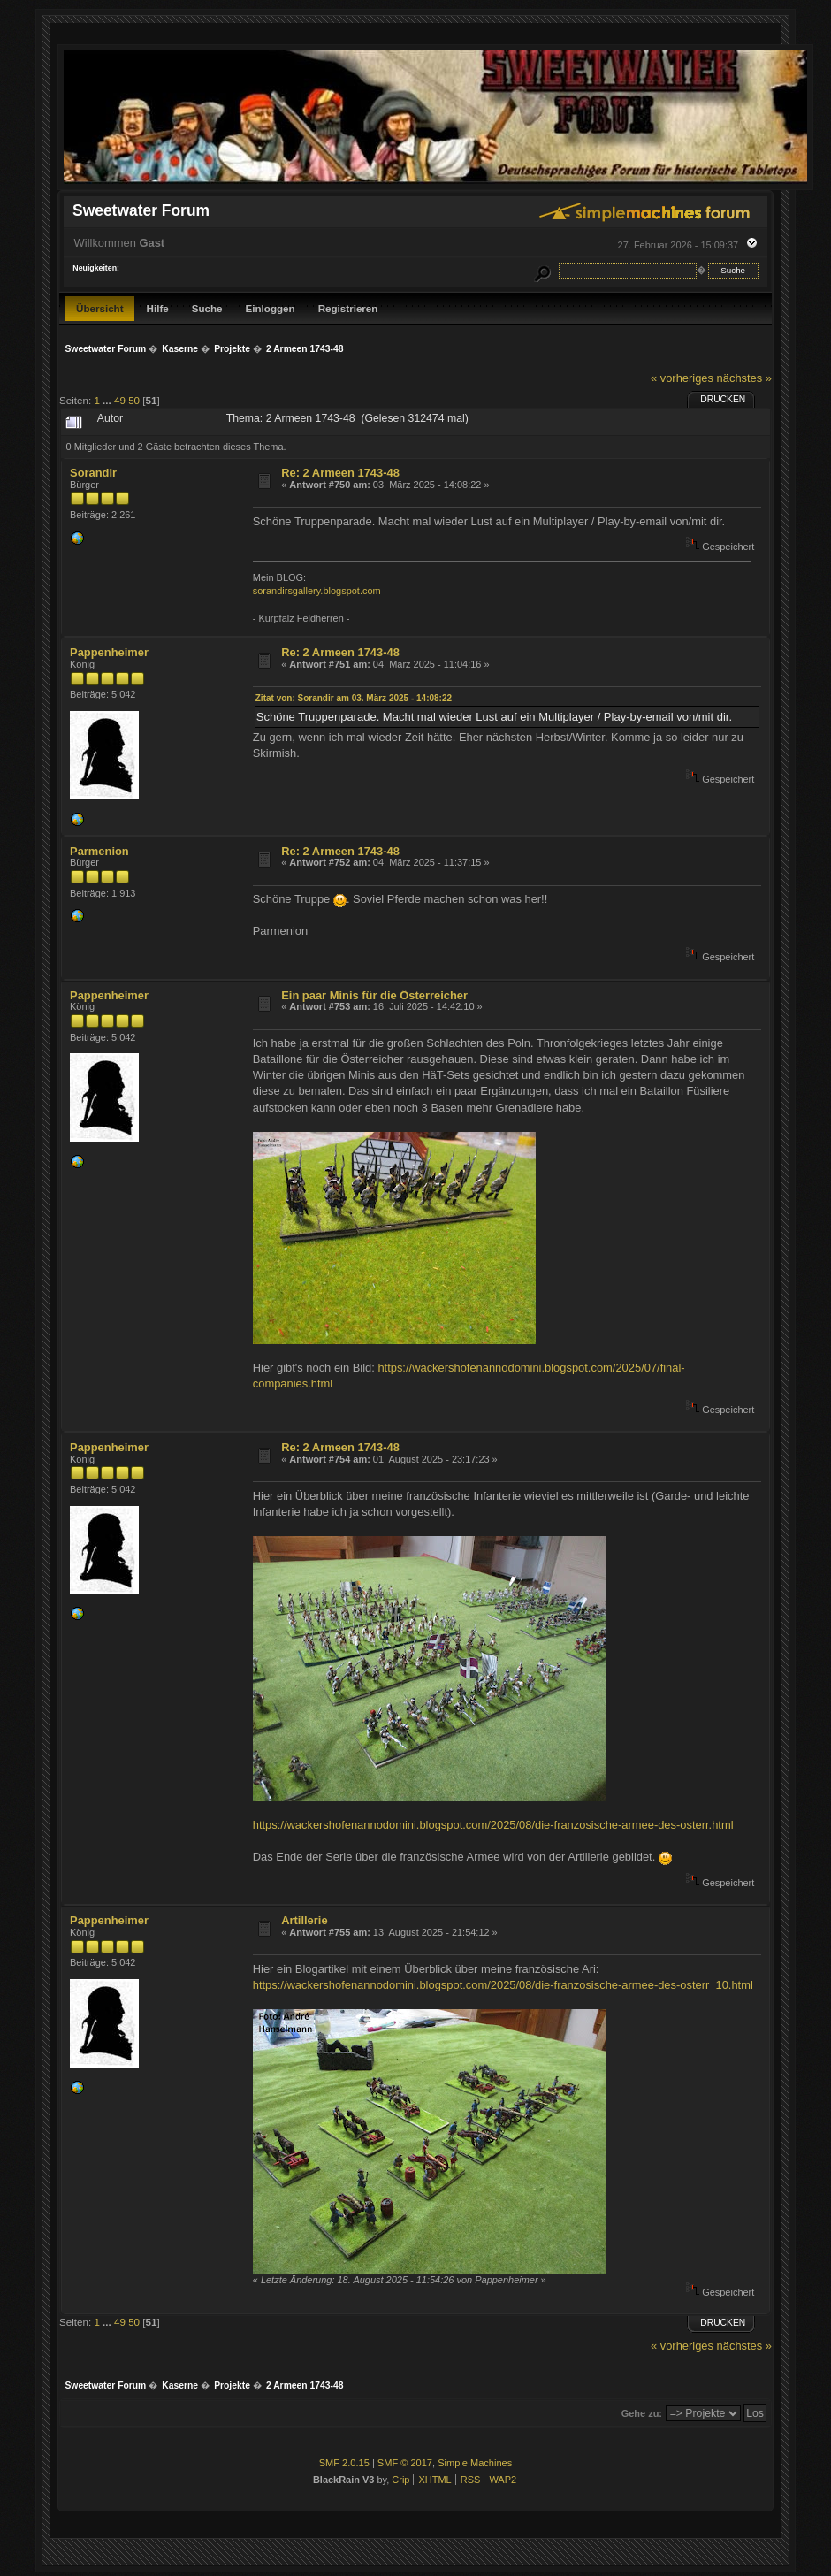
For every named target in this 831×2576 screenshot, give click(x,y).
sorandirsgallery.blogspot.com (317, 590)
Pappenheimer (109, 652)
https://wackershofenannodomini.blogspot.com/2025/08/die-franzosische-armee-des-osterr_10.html (503, 1984)
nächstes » (744, 378)
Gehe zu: (641, 2413)
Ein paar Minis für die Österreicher (374, 995)
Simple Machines (475, 2463)
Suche (207, 308)
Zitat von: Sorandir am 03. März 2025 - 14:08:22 (353, 698)
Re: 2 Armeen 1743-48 (340, 472)
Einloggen (270, 308)
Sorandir (93, 472)
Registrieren (348, 308)
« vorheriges (682, 378)
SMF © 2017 (404, 2463)
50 (134, 400)
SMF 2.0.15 (344, 2463)
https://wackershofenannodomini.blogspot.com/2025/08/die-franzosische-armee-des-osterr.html (493, 1824)
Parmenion (99, 851)
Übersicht (100, 308)
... (108, 400)
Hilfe (158, 308)
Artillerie (304, 1920)
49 (120, 400)
